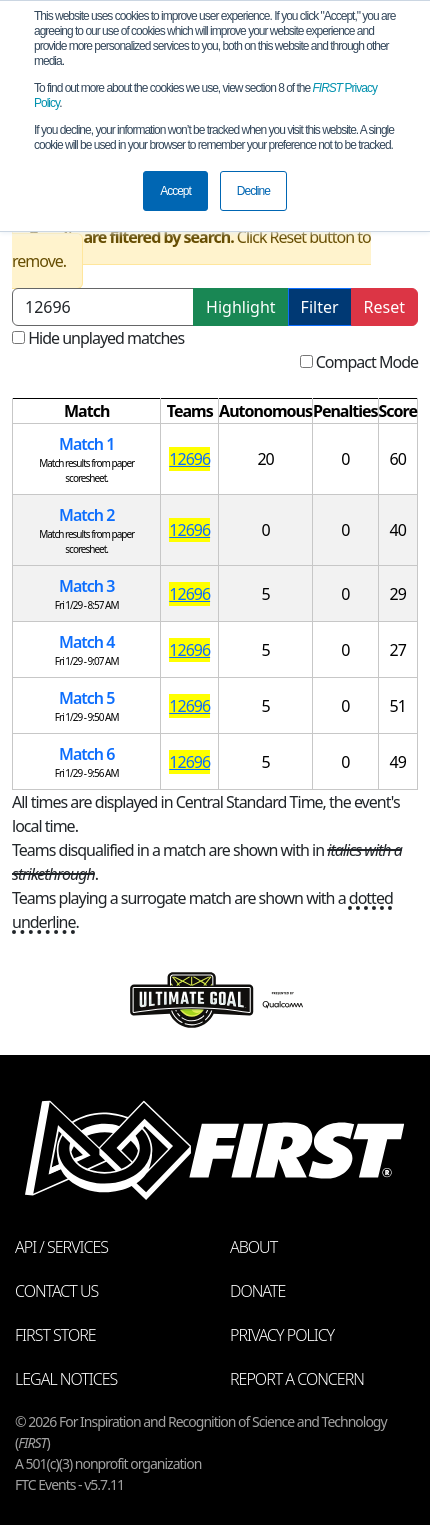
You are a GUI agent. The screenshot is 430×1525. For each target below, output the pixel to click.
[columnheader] (87, 411)
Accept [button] (175, 191)
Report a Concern (297, 1379)
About (253, 1247)
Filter (320, 307)
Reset (384, 307)
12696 (189, 459)
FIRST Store (55, 1335)
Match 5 (86, 698)
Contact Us (56, 1291)
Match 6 (86, 754)
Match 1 (86, 444)
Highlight (240, 307)
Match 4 (86, 642)
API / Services (61, 1247)
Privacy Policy (282, 1335)
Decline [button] (253, 191)
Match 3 (86, 586)
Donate (257, 1291)
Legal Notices (66, 1379)
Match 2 (86, 515)
